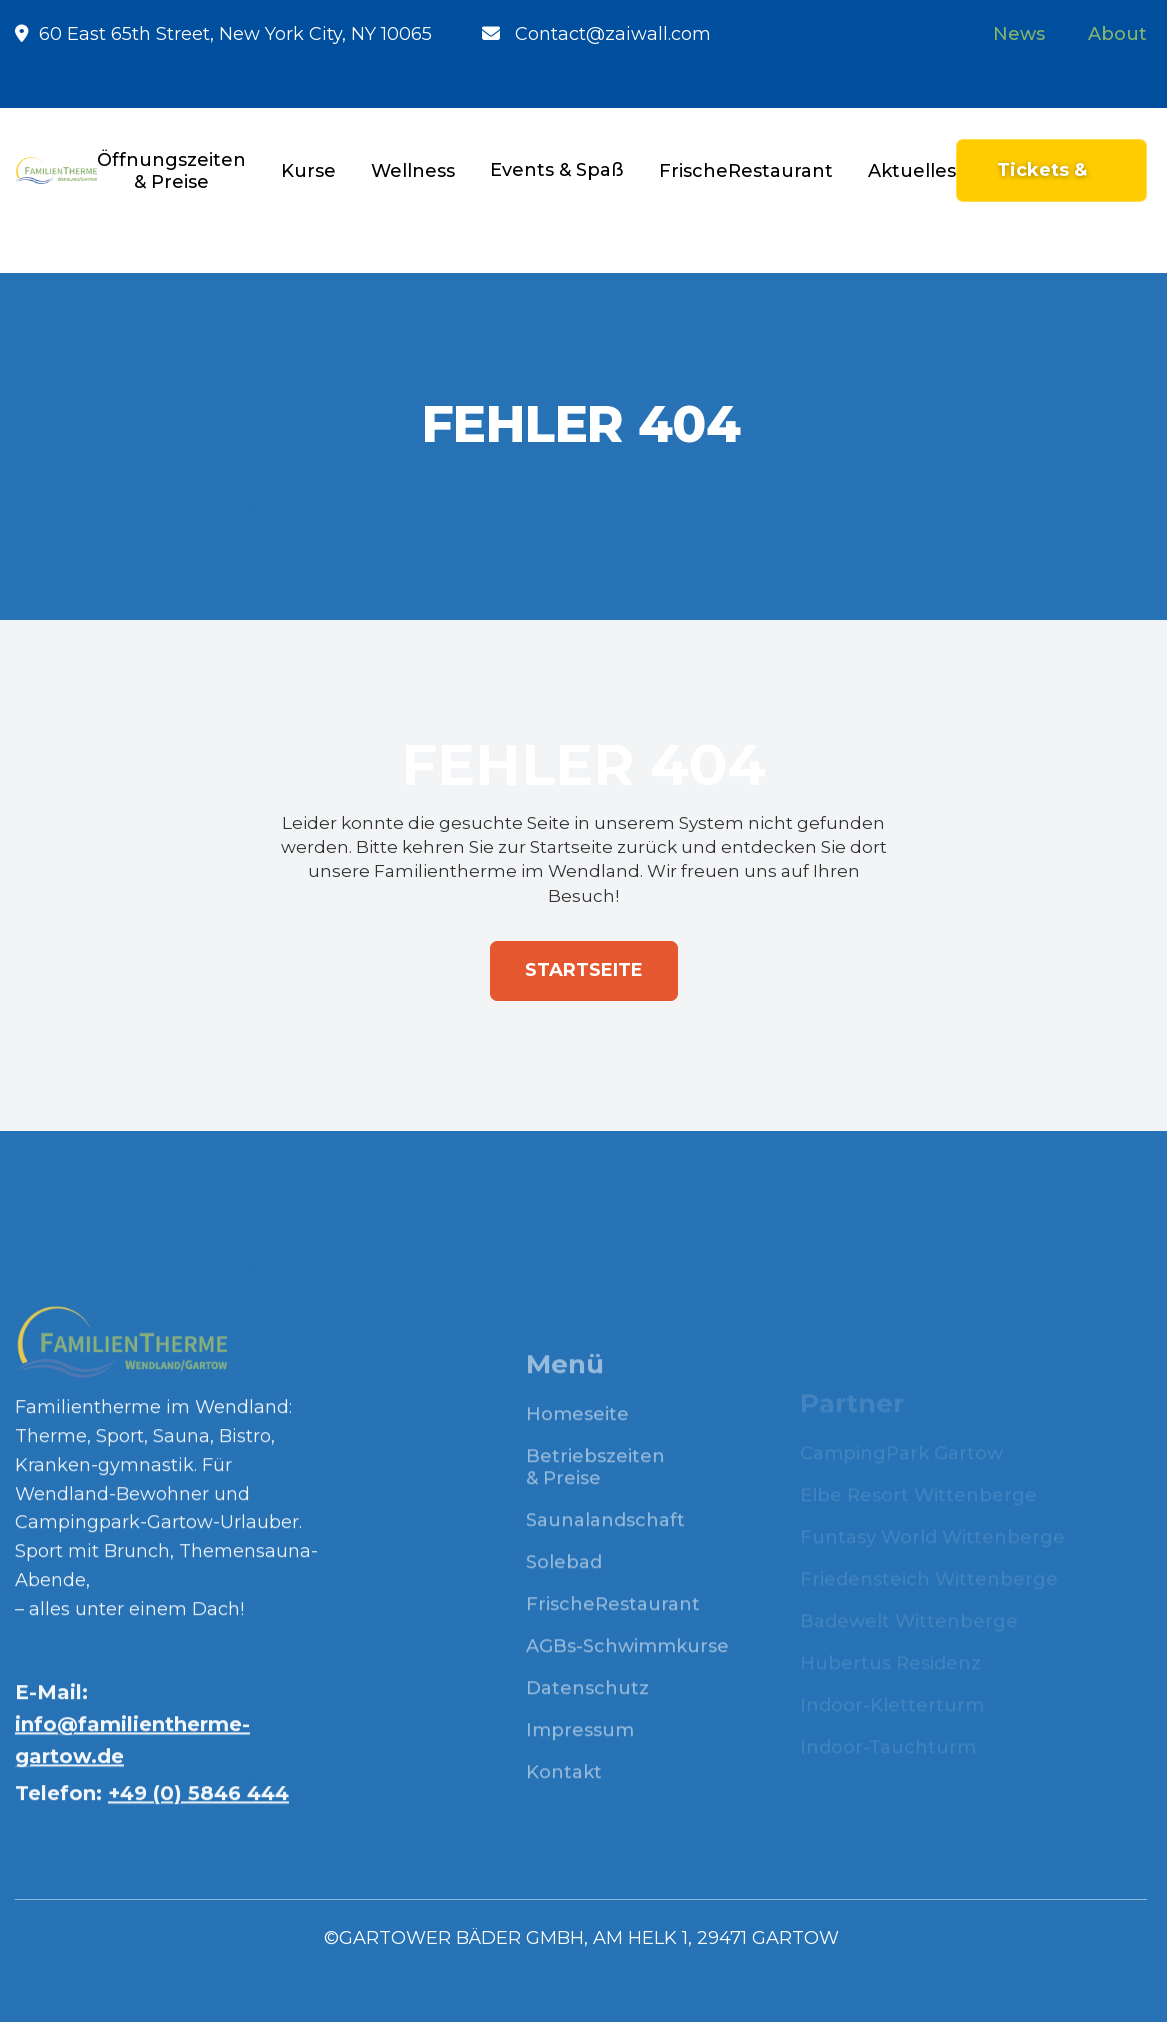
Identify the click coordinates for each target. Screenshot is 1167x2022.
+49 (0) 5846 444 (198, 1807)
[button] (308, 171)
